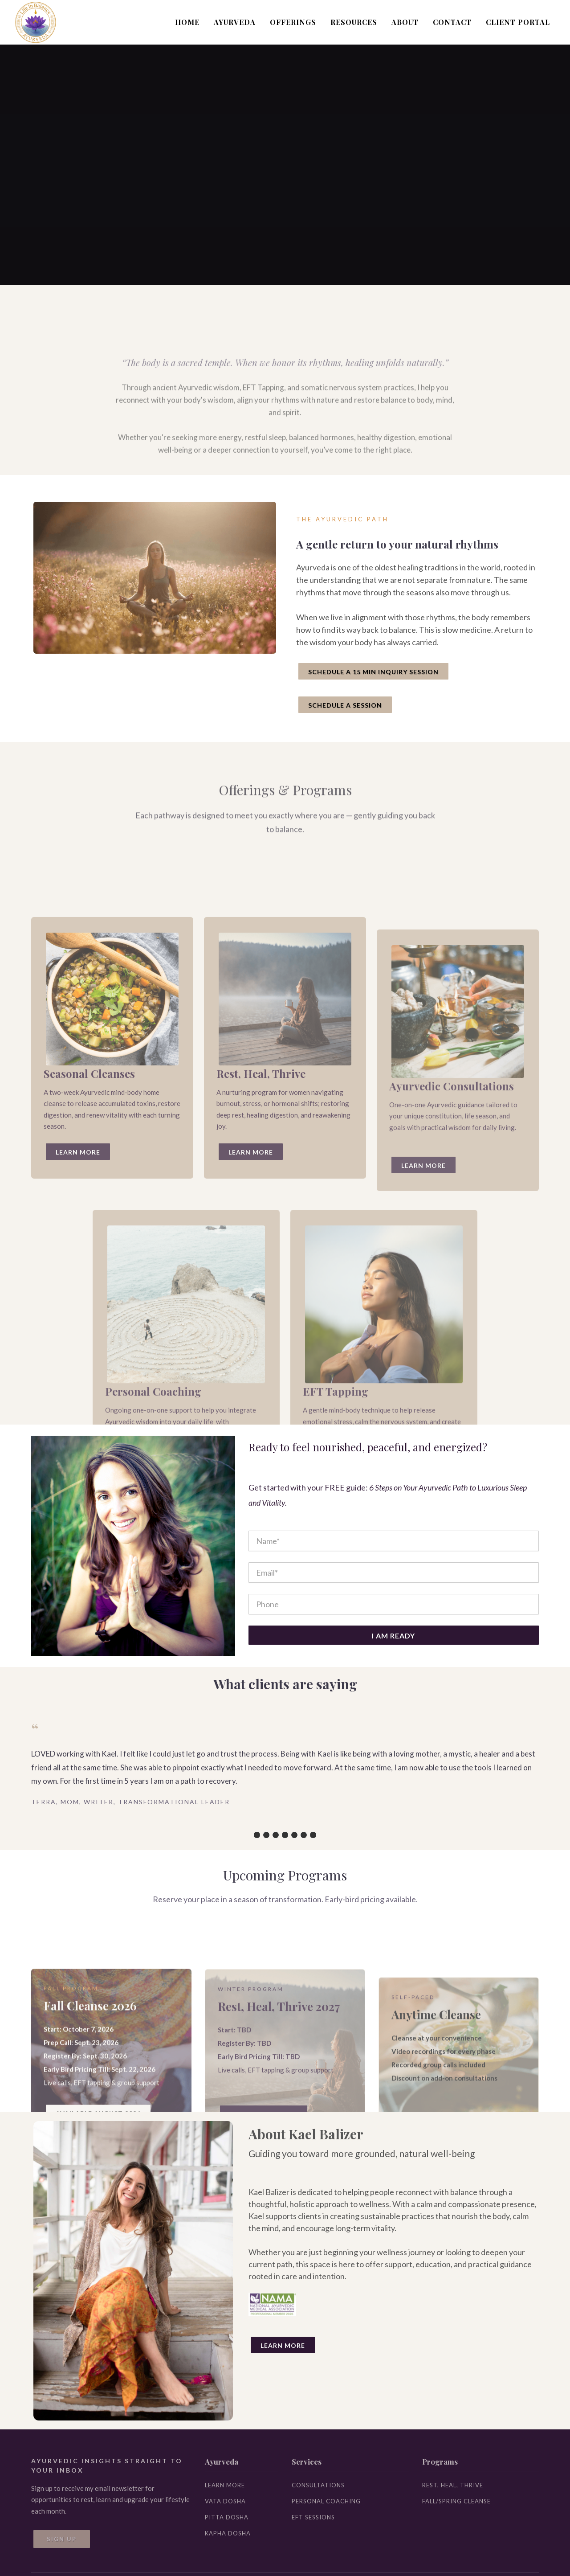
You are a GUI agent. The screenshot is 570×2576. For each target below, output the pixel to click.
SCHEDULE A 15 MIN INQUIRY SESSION (373, 672)
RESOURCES (353, 22)
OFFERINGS (293, 22)
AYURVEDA (235, 22)
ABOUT (405, 22)
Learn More (283, 2345)
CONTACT (452, 22)
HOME (187, 22)
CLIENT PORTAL (518, 22)
